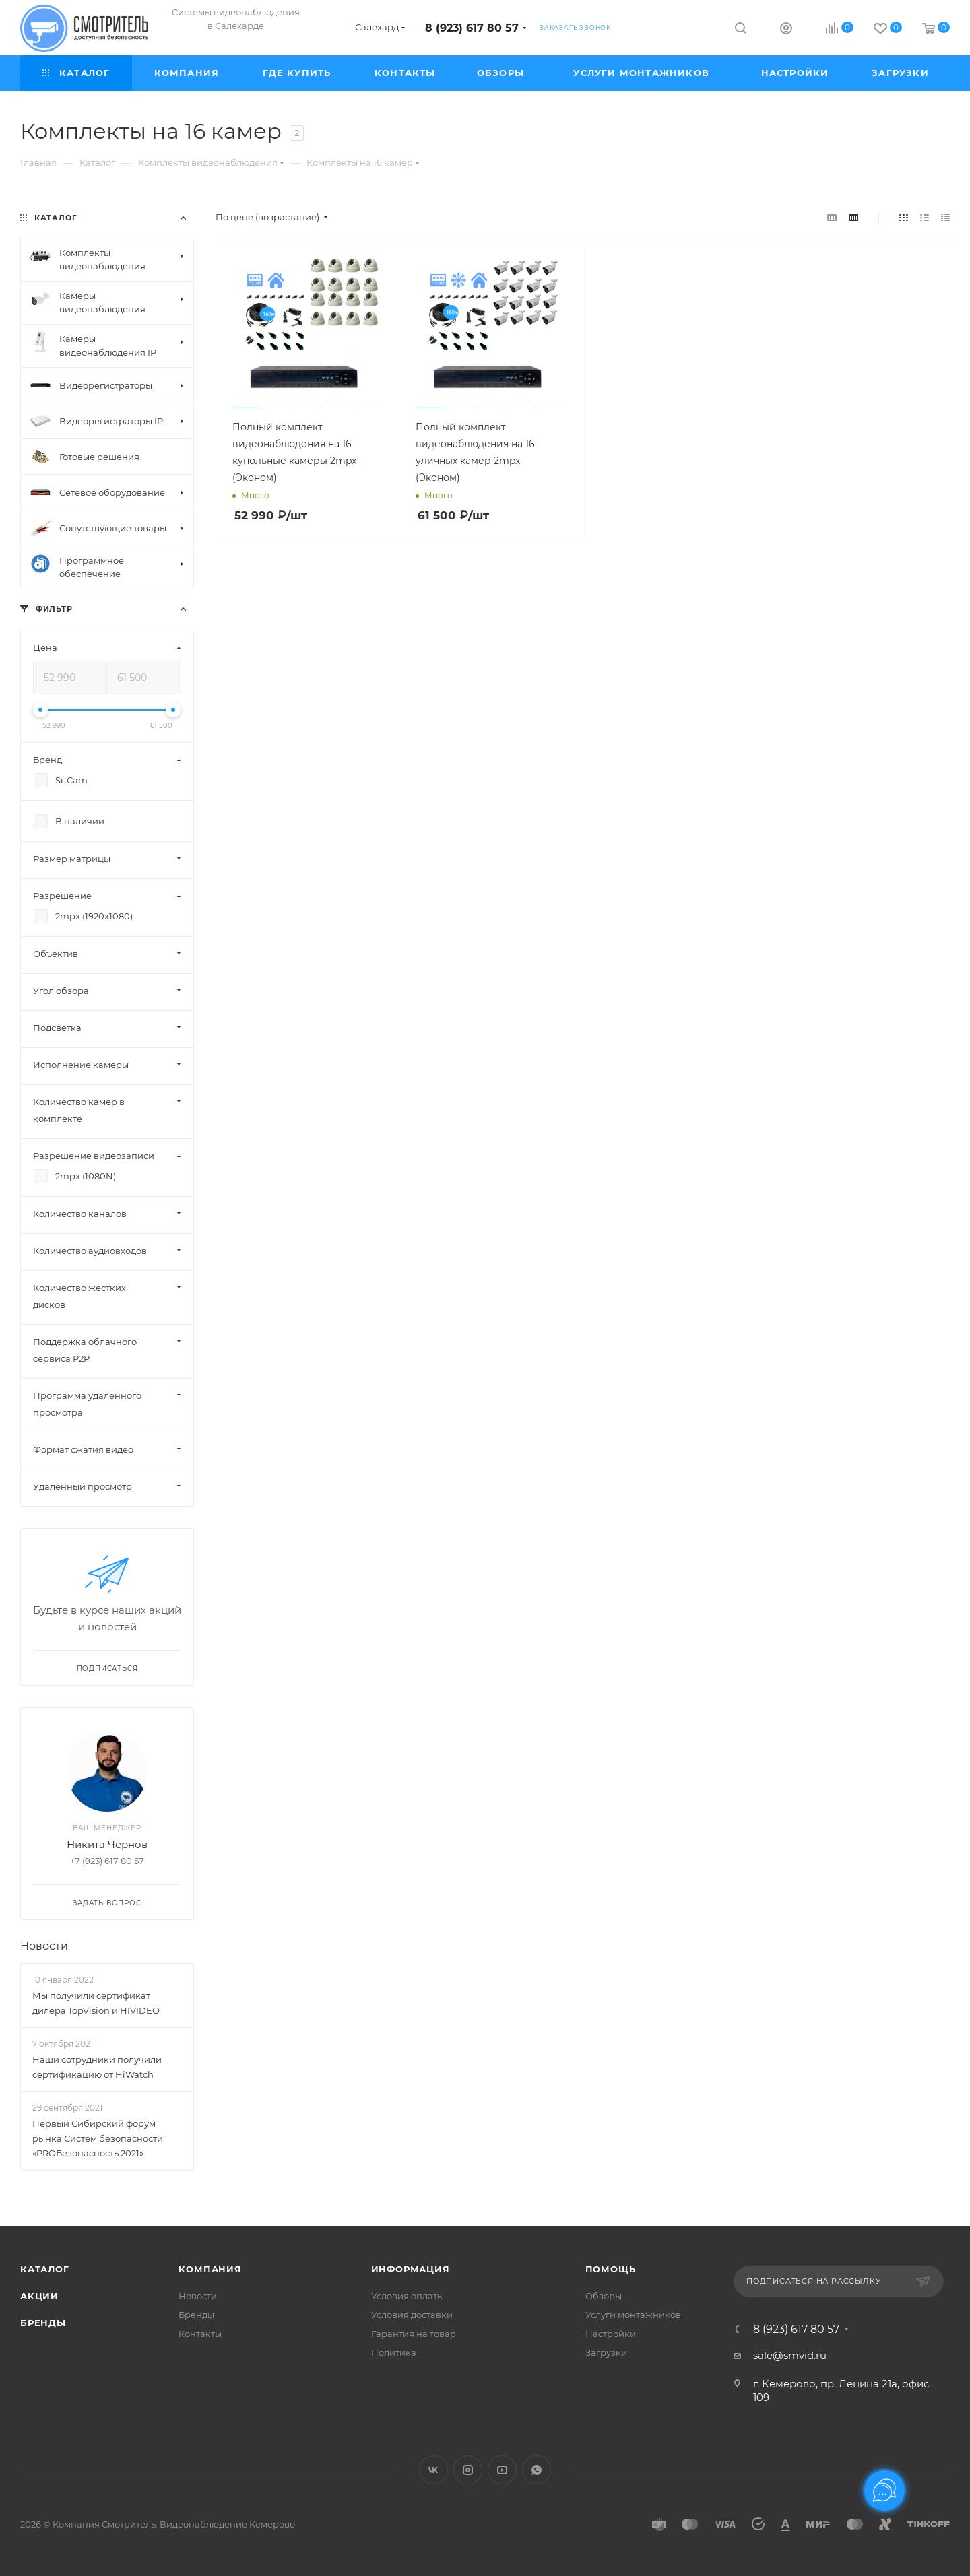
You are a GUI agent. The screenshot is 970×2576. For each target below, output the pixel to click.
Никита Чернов (107, 1844)
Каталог (44, 2269)
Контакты (200, 2333)
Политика (393, 2352)
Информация (410, 2269)
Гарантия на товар (413, 2333)
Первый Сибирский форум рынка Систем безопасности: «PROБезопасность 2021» (98, 2138)
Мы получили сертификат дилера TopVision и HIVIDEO (96, 2003)
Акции (39, 2295)
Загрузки (606, 2352)
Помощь (610, 2269)
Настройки (610, 2333)
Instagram (467, 2469)
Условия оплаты (407, 2295)
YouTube (502, 2469)
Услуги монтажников (633, 2314)
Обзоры (603, 2295)
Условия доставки (412, 2314)
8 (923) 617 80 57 (472, 28)
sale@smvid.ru (790, 2355)
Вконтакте (433, 2469)
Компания (210, 2269)
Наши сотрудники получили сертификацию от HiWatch (97, 2067)
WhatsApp (536, 2469)
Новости (44, 1946)
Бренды (43, 2322)
